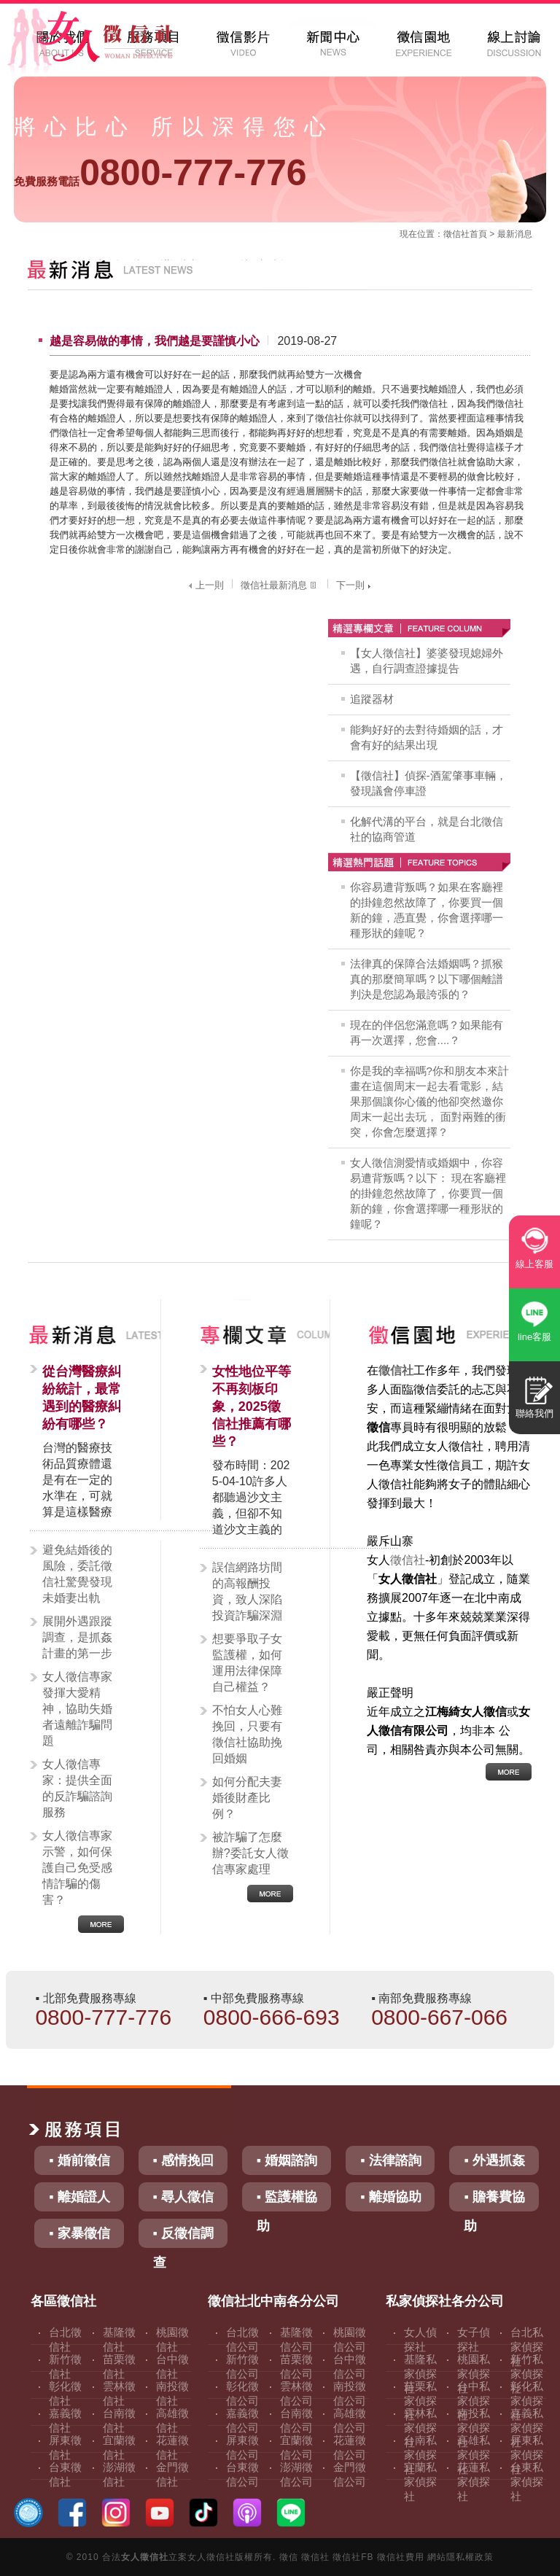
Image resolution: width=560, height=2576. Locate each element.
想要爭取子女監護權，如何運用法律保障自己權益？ (247, 1663)
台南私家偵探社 (420, 2454)
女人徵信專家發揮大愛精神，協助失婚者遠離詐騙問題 (77, 1708)
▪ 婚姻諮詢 (287, 2160)
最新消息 (514, 234)
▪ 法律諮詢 (390, 2160)
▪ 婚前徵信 (79, 2160)
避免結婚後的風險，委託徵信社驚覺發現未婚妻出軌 (77, 1574)
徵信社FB (352, 2557)
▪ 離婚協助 (390, 2197)
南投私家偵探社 (473, 2427)
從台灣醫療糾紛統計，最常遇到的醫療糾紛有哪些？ (81, 1397)
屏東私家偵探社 (526, 2454)
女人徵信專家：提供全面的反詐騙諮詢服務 (77, 1788)
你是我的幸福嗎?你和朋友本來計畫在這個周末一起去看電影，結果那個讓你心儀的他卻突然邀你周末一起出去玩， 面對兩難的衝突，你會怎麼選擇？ (429, 1101)
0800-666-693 (271, 2017)
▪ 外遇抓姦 (494, 2160)
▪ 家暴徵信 (79, 2233)
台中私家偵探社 (473, 2400)
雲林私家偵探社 (420, 2427)
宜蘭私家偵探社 (420, 2481)
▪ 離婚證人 (79, 2197)
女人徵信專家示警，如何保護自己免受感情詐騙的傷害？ (77, 1867)
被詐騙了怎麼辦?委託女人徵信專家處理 (250, 1853)
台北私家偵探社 (526, 2346)
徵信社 (456, 234)
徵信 (288, 2557)
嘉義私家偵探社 (526, 2427)
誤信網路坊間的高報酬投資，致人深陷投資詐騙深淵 (247, 1591)
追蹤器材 (372, 699)
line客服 (534, 1336)
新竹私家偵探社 (526, 2373)
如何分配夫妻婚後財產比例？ (247, 1797)
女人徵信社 (144, 2557)
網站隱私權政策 (460, 2557)
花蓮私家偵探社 (473, 2481)
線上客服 (534, 1263)
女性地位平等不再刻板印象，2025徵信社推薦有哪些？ (251, 1406)
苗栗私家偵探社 (420, 2400)
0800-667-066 (439, 2017)
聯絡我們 (534, 1413)
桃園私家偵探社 (473, 2373)
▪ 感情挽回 (183, 2160)
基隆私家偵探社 (420, 2373)
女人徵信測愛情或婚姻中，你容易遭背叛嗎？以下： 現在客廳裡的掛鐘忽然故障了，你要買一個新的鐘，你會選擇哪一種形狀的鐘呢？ (428, 1193)
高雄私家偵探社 (473, 2454)
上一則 (204, 585)
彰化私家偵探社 (526, 2400)
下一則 (355, 585)
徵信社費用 (400, 2557)
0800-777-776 (160, 172)
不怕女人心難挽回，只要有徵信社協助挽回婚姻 (247, 1734)
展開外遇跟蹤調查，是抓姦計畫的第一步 (77, 1637)
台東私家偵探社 (526, 2481)
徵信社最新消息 (280, 585)
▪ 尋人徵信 (183, 2197)
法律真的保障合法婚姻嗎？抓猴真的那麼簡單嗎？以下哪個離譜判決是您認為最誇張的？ (426, 978)
